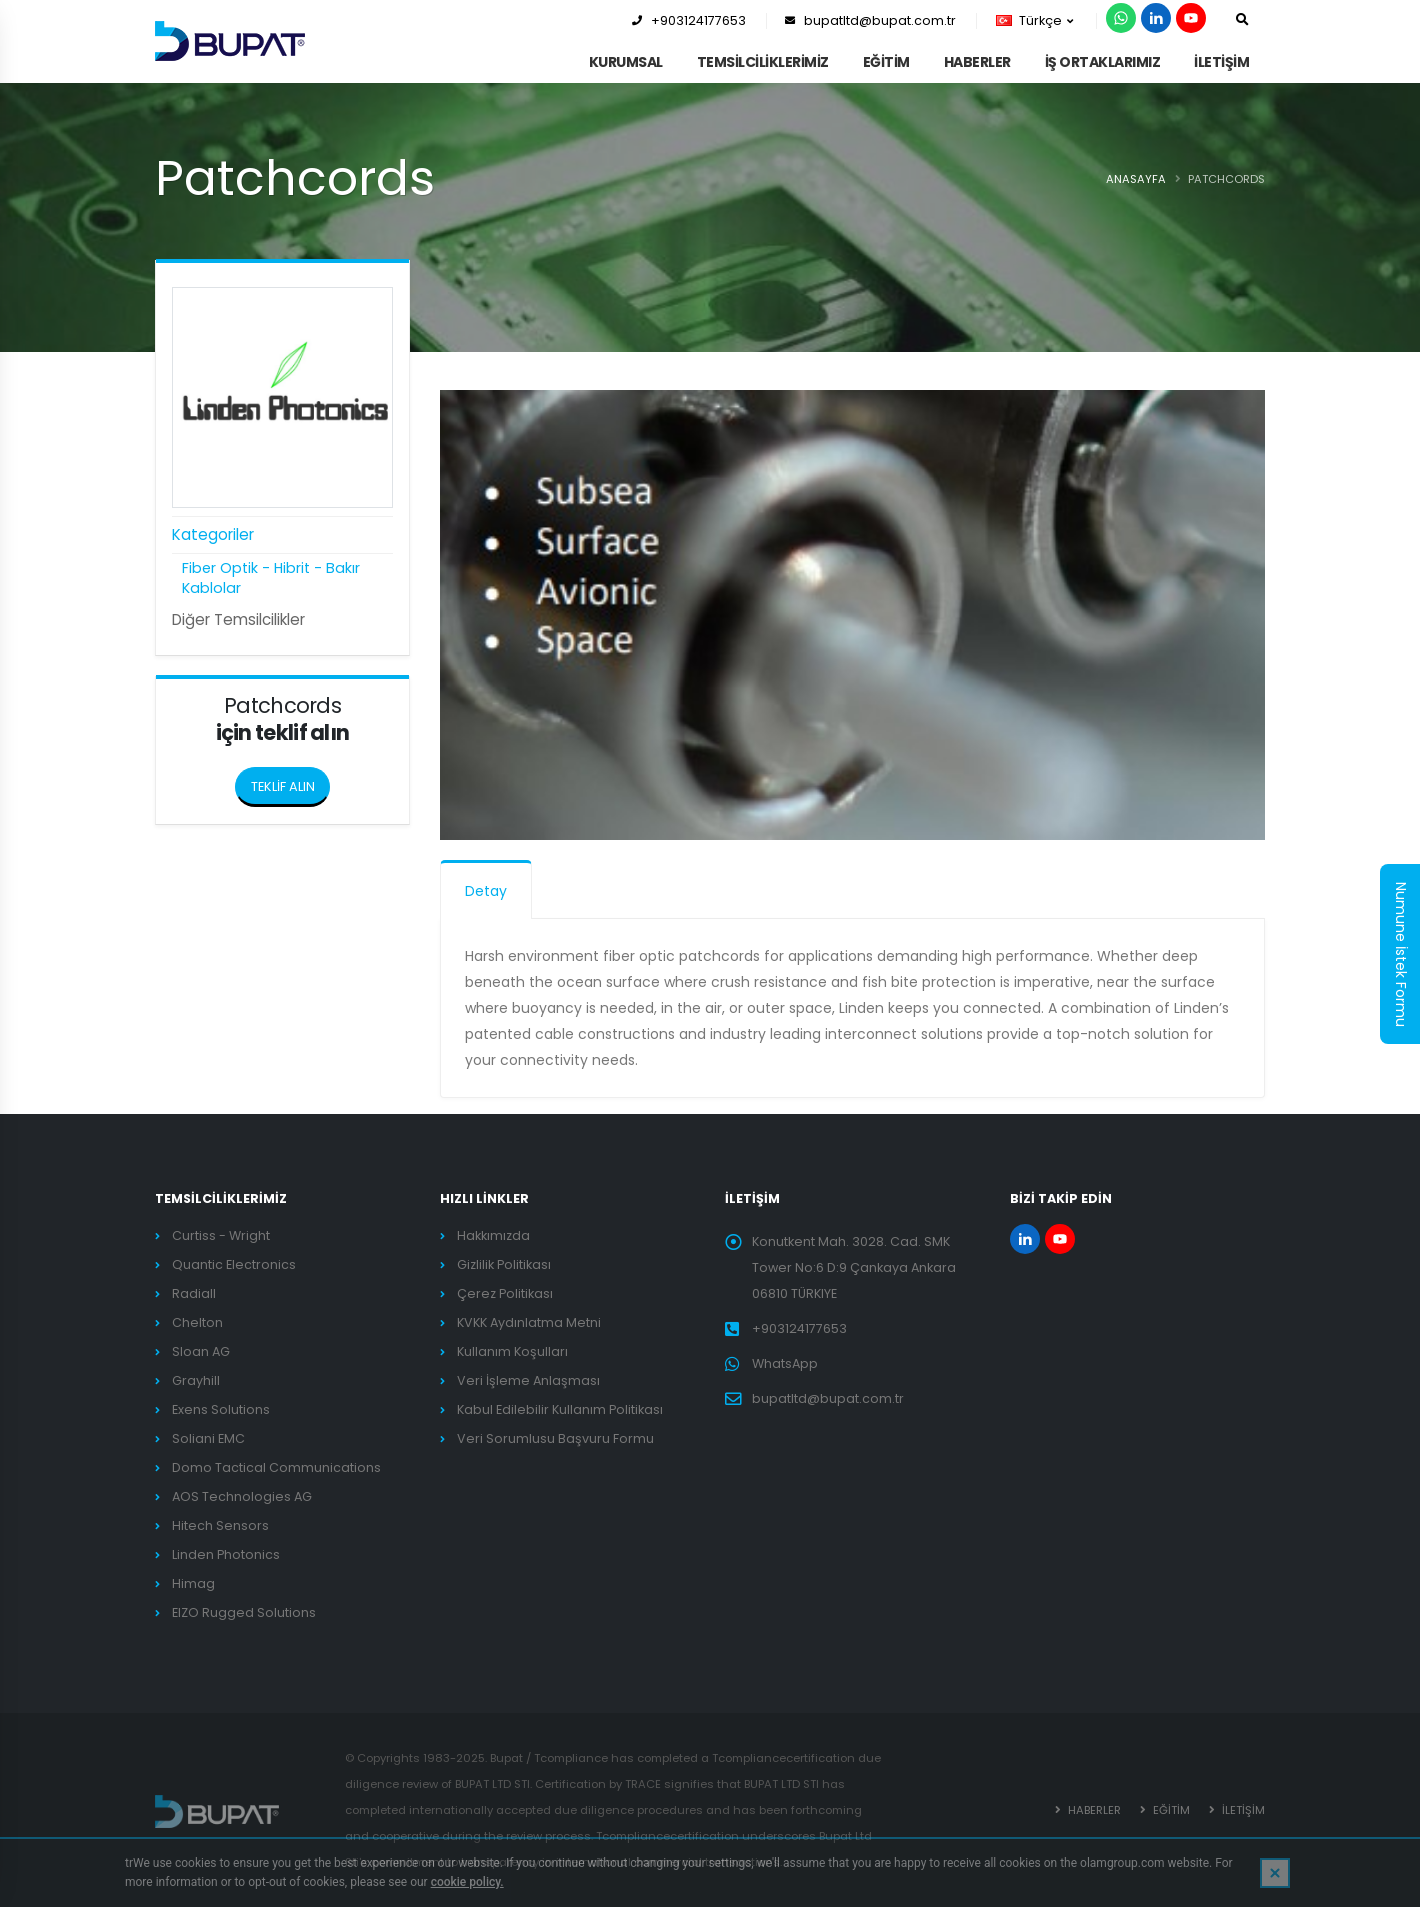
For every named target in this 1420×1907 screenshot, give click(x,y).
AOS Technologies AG (242, 1496)
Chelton (197, 1322)
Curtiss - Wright (221, 1235)
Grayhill (196, 1380)
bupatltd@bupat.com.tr (870, 20)
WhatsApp (785, 1363)
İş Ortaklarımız (1103, 62)
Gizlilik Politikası (504, 1264)
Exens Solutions (221, 1409)
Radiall (194, 1293)
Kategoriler (213, 534)
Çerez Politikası (505, 1293)
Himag (193, 1583)
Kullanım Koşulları (512, 1351)
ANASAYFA (1136, 179)
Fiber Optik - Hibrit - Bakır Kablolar (271, 578)
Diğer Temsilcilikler (238, 619)
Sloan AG (201, 1351)
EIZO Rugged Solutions (244, 1612)
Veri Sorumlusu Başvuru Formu (555, 1438)
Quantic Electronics (234, 1264)
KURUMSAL (626, 62)
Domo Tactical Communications (276, 1467)
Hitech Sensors (220, 1525)
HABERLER (977, 62)
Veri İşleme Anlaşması (528, 1380)
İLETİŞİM (1221, 62)
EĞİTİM (886, 62)
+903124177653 (689, 20)
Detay (486, 891)
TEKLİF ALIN (291, 781)
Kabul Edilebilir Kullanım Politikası (560, 1409)
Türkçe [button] (1034, 20)
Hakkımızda (493, 1235)
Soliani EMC (208, 1438)
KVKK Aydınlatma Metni (529, 1322)
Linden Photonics (226, 1554)
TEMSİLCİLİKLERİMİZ (763, 62)
